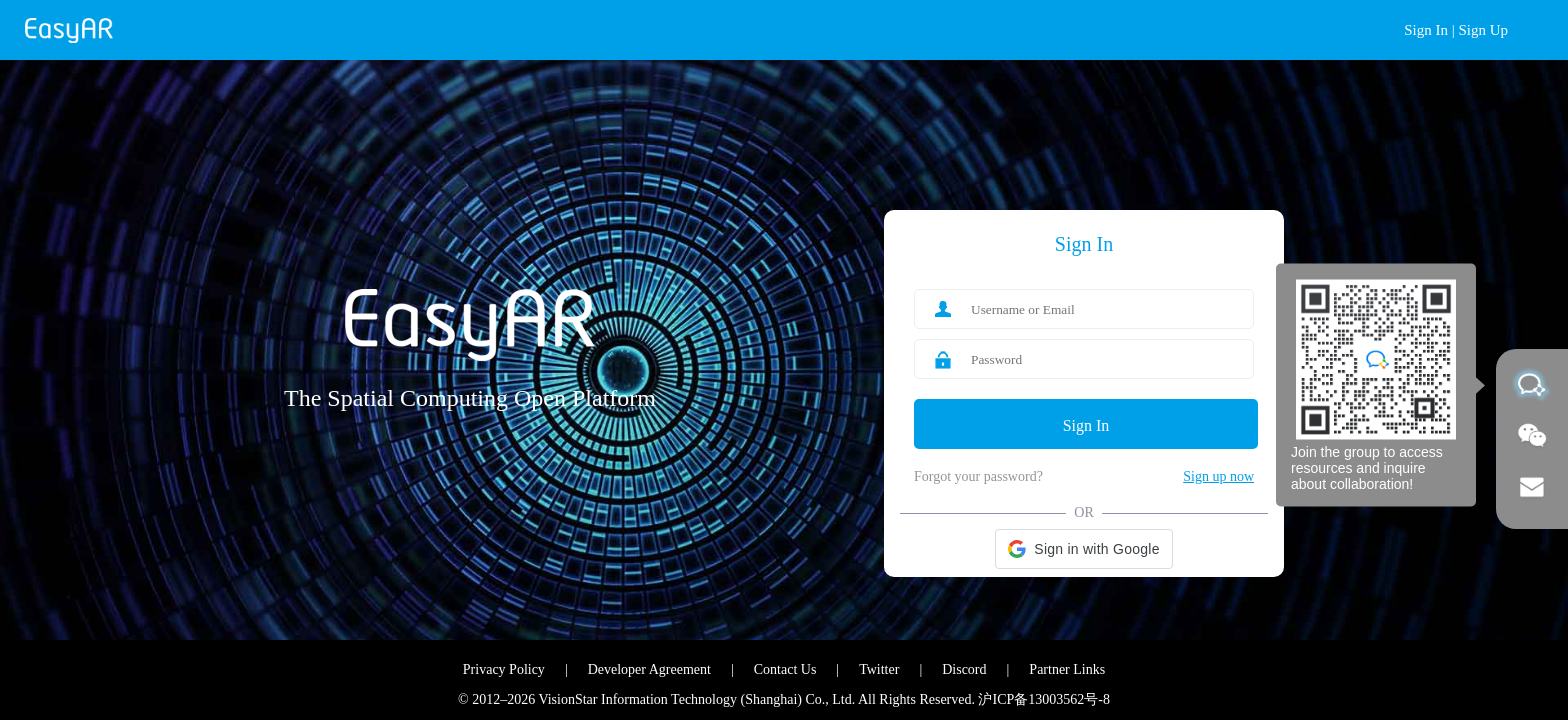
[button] (1083, 549)
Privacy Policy (504, 669)
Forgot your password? (978, 476)
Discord (964, 669)
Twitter (879, 669)
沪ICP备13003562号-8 (1043, 699)
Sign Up (1483, 30)
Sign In (1426, 30)
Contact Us (785, 669)
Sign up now (1218, 476)
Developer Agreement (649, 669)
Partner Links (1067, 669)
